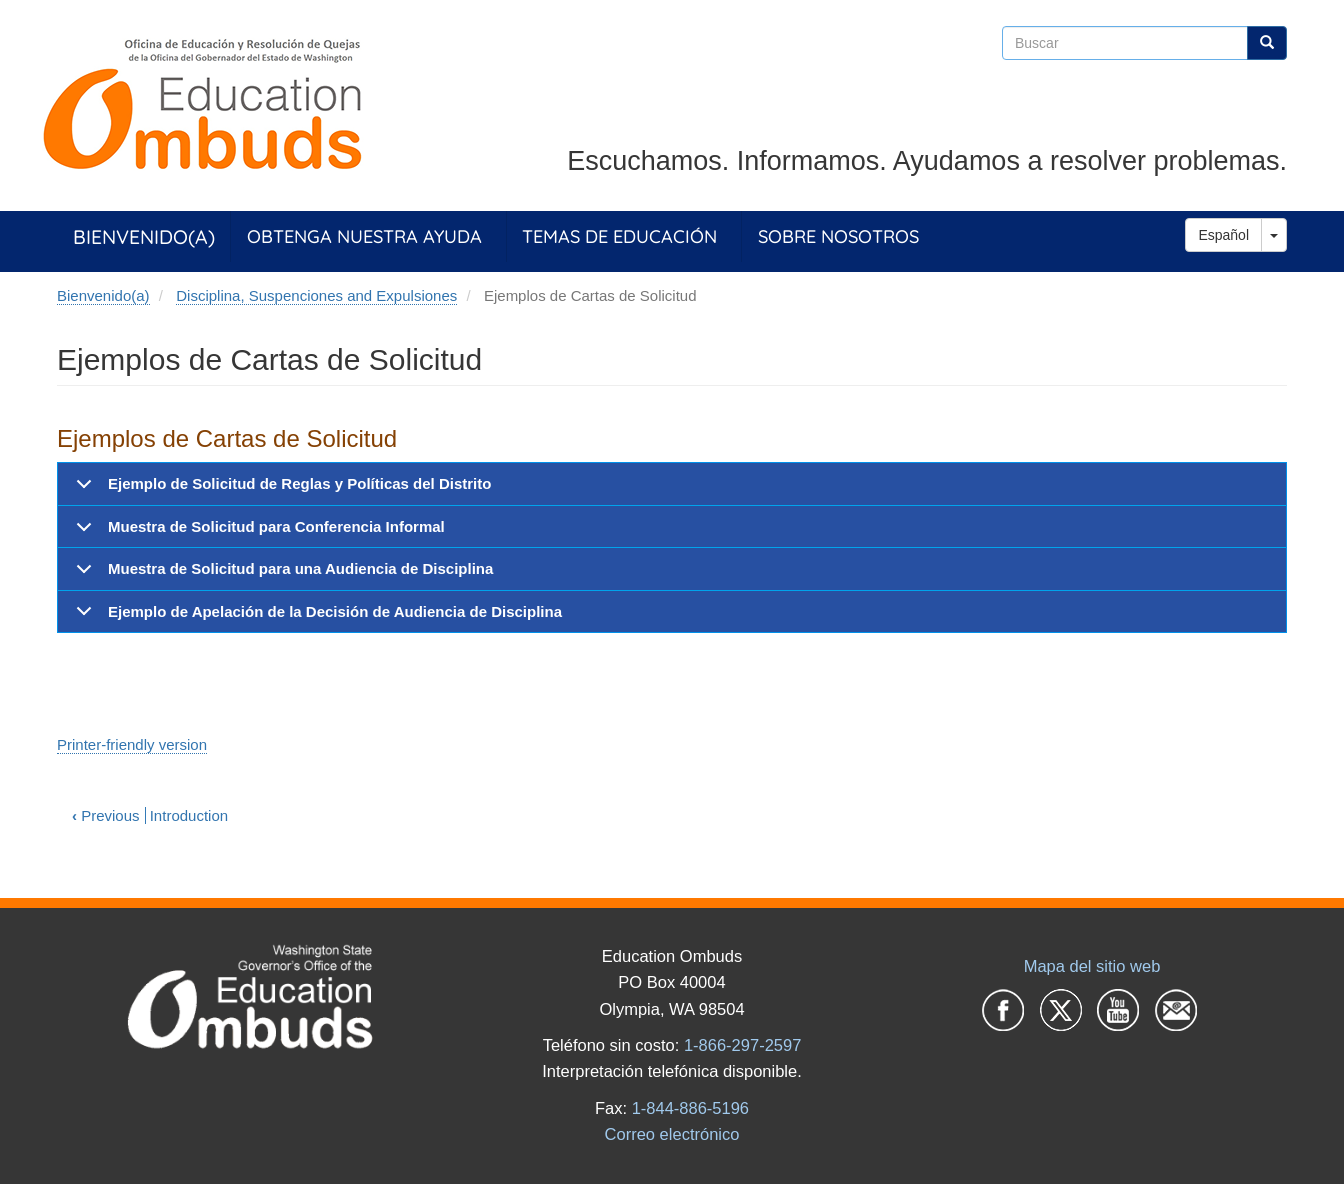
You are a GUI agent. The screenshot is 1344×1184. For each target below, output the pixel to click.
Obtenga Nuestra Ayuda (364, 236)
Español (1223, 235)
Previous (106, 815)
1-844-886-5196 (690, 1108)
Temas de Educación (619, 236)
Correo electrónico (672, 1134)
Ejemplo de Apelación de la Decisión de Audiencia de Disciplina (315, 617)
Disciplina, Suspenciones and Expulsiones (316, 295)
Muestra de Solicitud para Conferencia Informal (257, 533)
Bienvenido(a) (144, 236)
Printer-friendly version (132, 744)
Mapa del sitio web (1092, 966)
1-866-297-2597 (742, 1045)
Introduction (189, 815)
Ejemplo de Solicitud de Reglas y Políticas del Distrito (280, 490)
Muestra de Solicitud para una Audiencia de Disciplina (281, 575)
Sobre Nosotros (838, 236)
